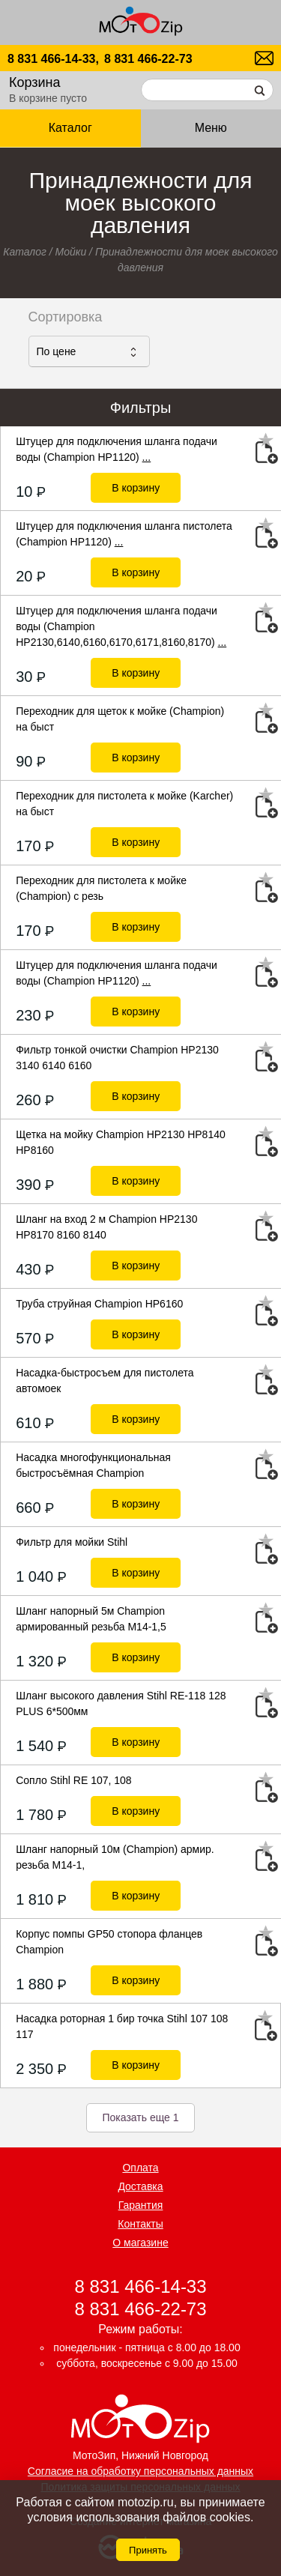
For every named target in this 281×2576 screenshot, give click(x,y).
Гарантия (140, 2205)
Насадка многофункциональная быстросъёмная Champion (93, 1465)
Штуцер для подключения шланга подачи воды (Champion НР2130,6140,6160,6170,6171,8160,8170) (121, 626)
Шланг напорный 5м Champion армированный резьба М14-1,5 (91, 1619)
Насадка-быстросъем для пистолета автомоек (104, 1380)
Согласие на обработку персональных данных (140, 2471)
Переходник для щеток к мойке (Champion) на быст (120, 719)
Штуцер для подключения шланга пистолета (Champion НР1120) (124, 534)
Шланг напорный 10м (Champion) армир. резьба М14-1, (115, 1857)
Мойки (71, 252)
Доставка (140, 2186)
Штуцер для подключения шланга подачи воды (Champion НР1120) (116, 449)
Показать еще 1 (140, 2117)
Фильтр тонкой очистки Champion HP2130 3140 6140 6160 (117, 1057)
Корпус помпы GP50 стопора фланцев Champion (109, 1942)
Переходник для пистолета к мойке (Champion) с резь (101, 888)
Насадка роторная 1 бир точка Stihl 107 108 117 (122, 2026)
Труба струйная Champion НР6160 (99, 1304)
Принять (148, 2550)
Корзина (35, 82)
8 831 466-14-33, (53, 58)
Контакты (140, 2224)
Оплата (140, 2168)
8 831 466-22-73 (148, 58)
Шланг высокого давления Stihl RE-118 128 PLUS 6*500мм (121, 1703)
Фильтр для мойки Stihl (71, 1542)
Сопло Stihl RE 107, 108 (73, 1780)
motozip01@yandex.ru (264, 58)
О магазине (140, 2243)
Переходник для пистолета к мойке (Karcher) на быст (124, 803)
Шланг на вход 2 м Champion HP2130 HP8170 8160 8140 (106, 1227)
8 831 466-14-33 (140, 2286)
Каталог (70, 127)
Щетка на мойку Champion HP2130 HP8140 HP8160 (121, 1142)
